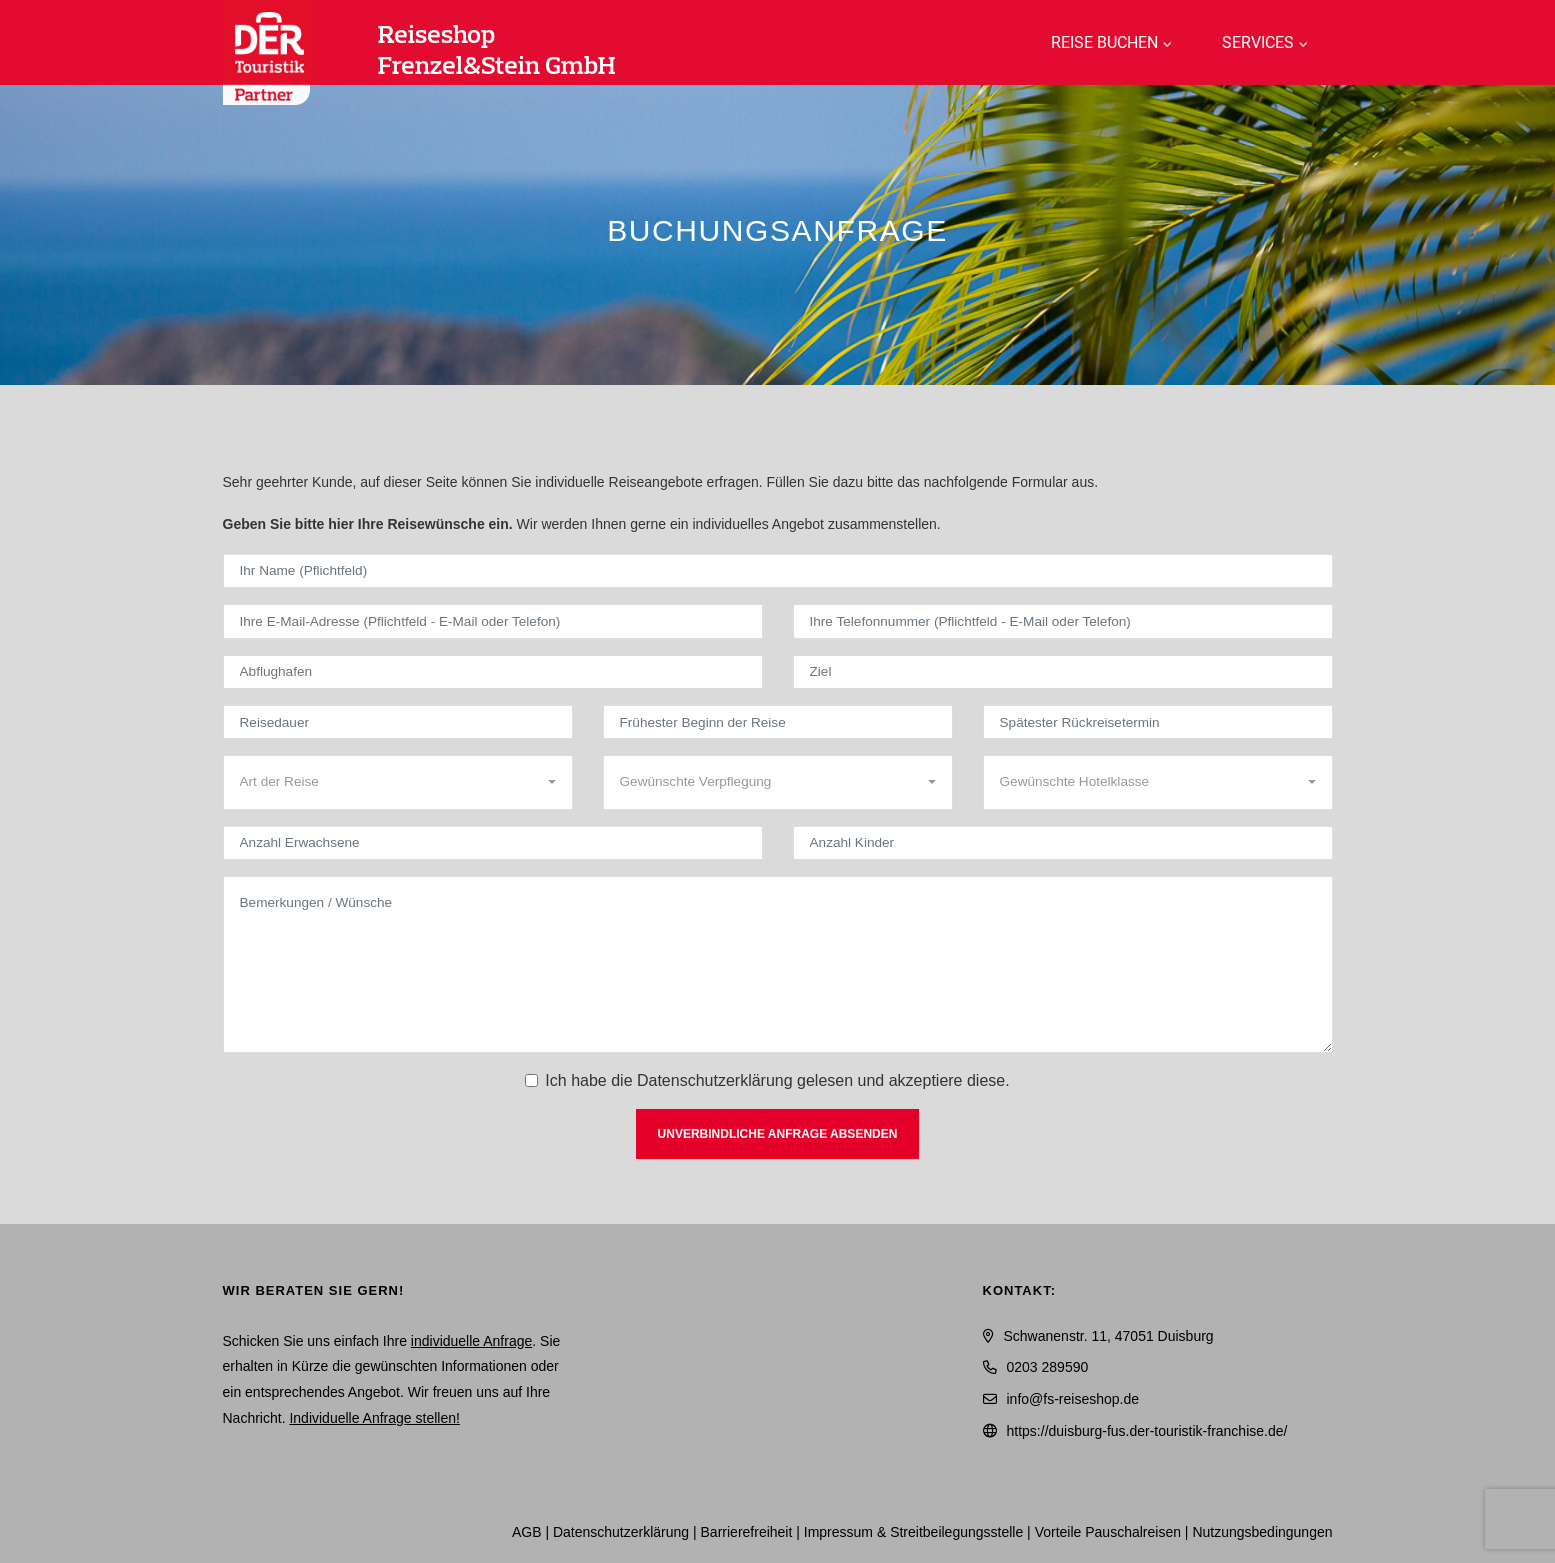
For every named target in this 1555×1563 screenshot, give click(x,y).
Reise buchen (1104, 42)
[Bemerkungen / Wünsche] (778, 964)
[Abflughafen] (493, 672)
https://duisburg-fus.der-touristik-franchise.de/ (1147, 1431)
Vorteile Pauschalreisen (1108, 1532)
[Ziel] (1063, 672)
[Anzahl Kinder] (1063, 843)
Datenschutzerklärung (715, 1080)
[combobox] (398, 782)
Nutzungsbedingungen (1262, 1532)
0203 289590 (1048, 1367)
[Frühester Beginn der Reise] (778, 722)
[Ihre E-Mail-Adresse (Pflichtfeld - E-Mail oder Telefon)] (493, 621)
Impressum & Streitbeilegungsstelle (913, 1532)
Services (1258, 42)
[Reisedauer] (398, 722)
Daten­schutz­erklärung (621, 1532)
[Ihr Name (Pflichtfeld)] (778, 571)
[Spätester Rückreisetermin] (1158, 722)
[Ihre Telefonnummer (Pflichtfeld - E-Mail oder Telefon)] (1063, 621)
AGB (527, 1532)
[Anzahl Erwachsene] (493, 843)
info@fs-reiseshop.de (1073, 1399)
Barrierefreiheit (747, 1532)
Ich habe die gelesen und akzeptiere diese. (777, 1080)
